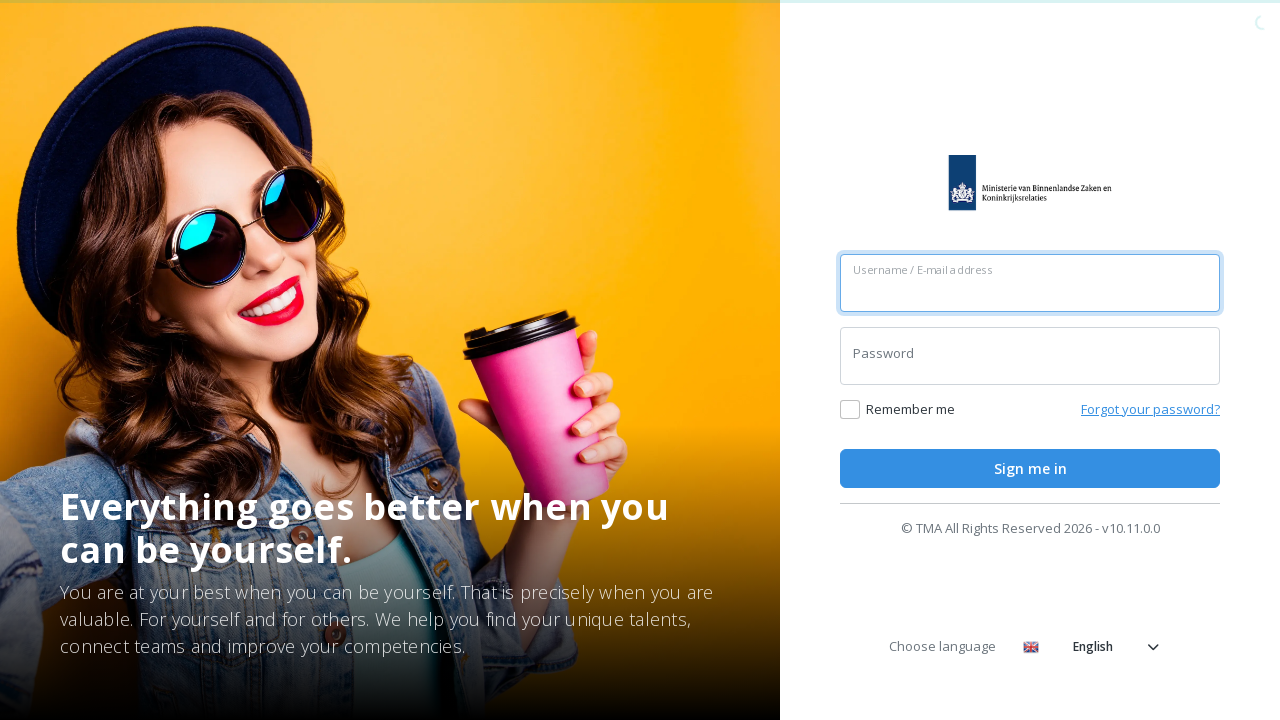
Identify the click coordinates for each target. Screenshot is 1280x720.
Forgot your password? (1150, 409)
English (1091, 646)
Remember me (910, 409)
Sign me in (1030, 468)
